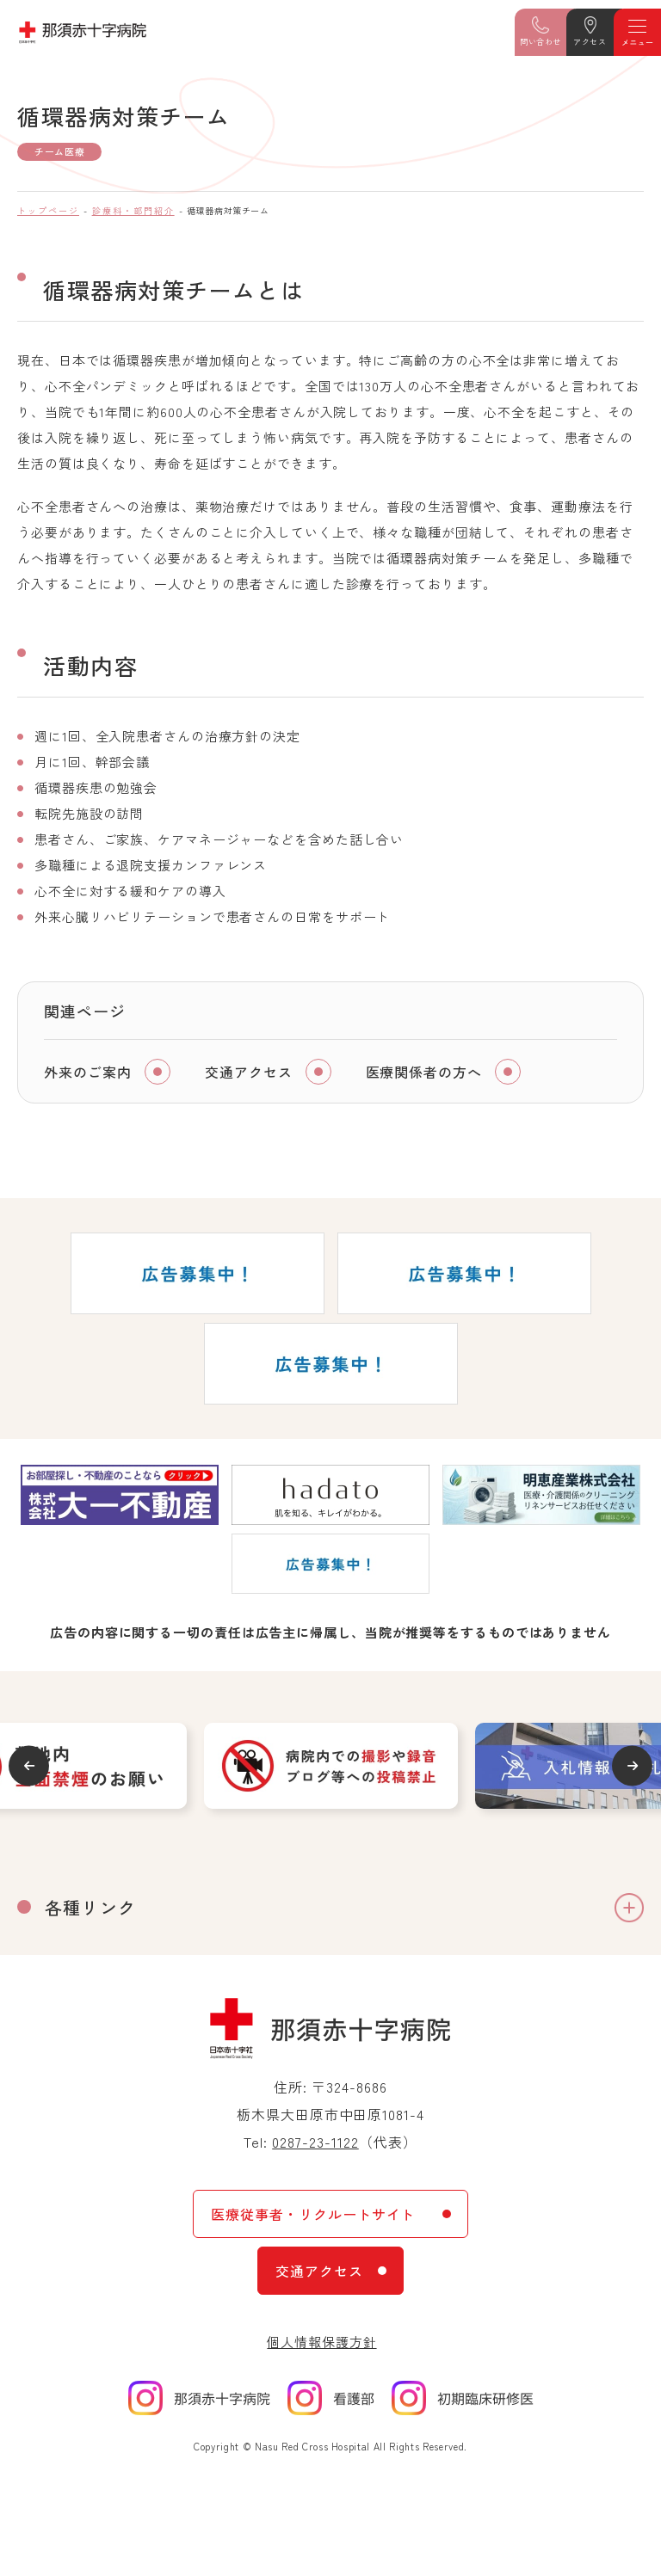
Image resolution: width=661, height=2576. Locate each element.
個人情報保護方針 (321, 2342)
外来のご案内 (88, 1071)
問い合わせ (540, 41)
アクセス (589, 41)
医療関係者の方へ (424, 1071)
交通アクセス (249, 1071)
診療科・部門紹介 (133, 210)
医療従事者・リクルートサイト (313, 2214)
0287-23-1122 (315, 2141)
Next (632, 1765)
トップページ (48, 210)
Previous (29, 1765)
